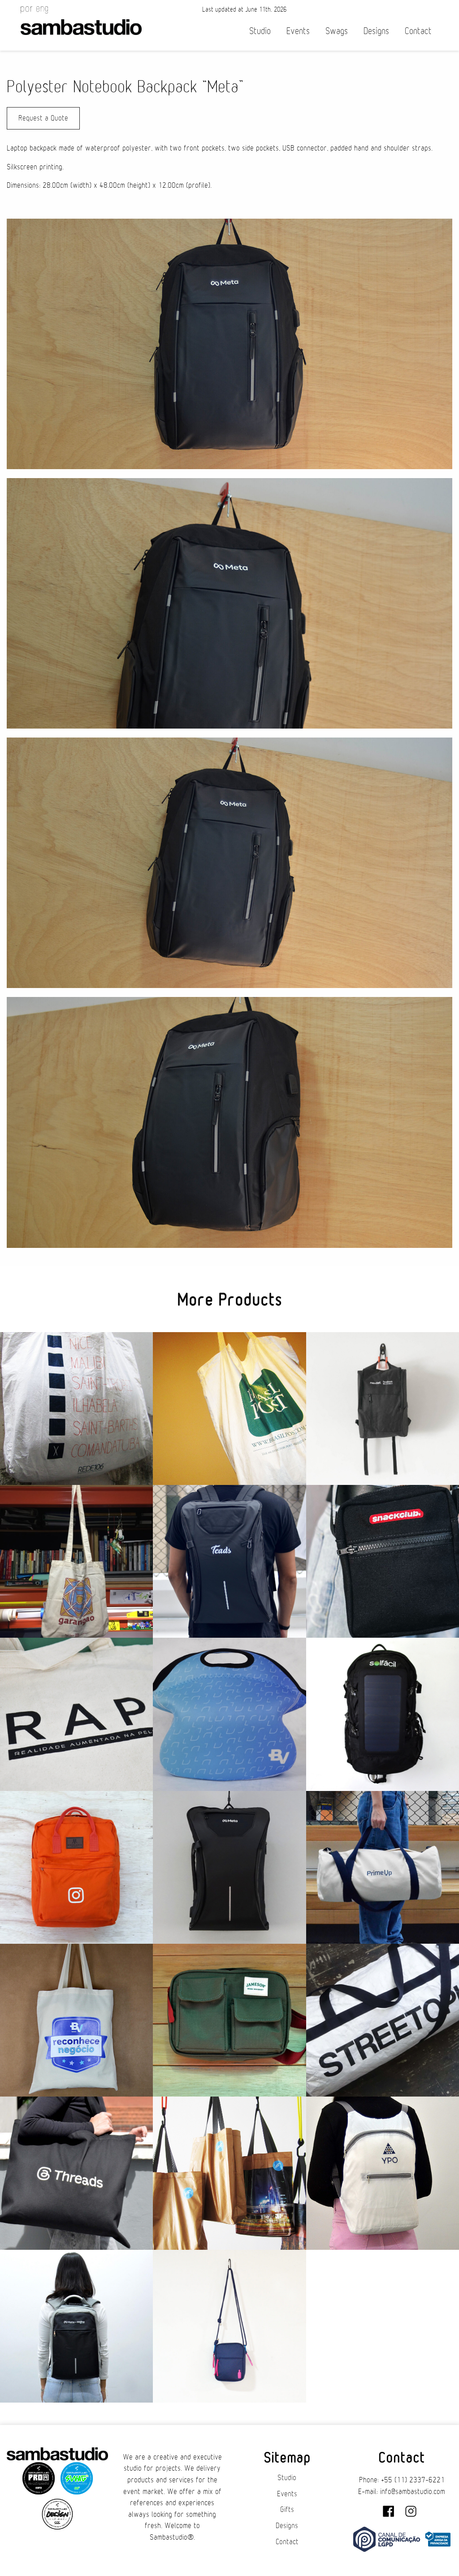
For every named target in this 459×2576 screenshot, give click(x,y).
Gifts (287, 2510)
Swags (336, 31)
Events (298, 31)
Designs (376, 31)
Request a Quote (43, 118)
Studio (260, 31)
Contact (418, 31)
